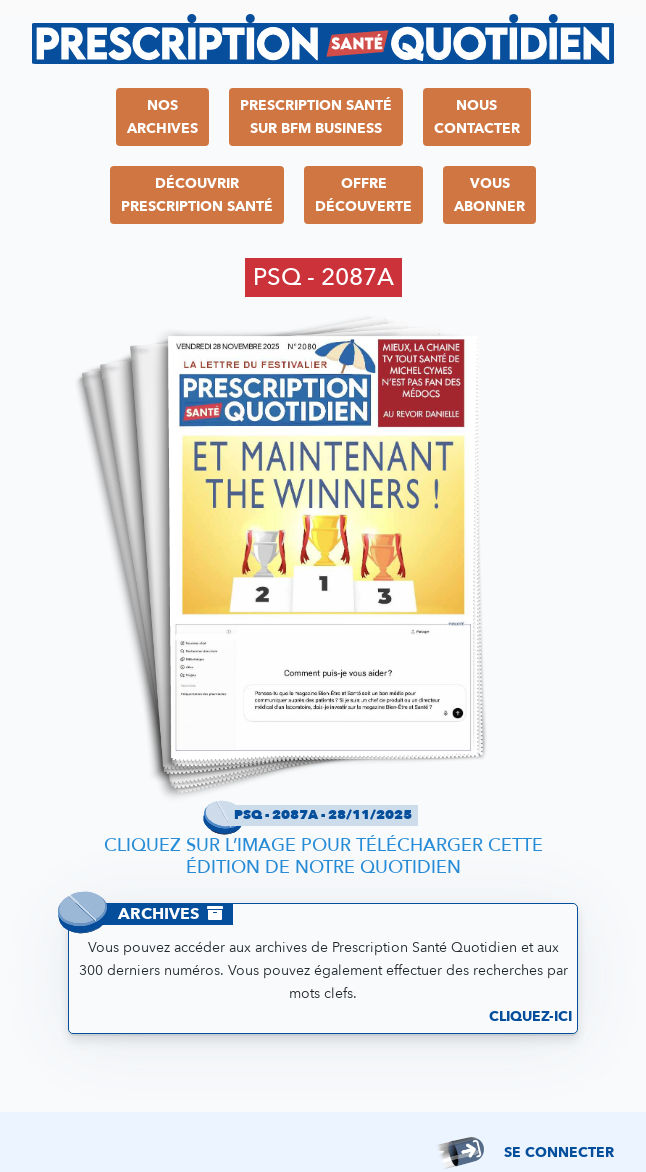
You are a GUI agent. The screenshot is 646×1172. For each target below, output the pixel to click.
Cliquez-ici (530, 1016)
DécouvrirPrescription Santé (197, 195)
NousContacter (477, 117)
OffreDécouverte (363, 195)
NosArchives (162, 117)
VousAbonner (489, 195)
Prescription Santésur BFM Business (316, 117)
